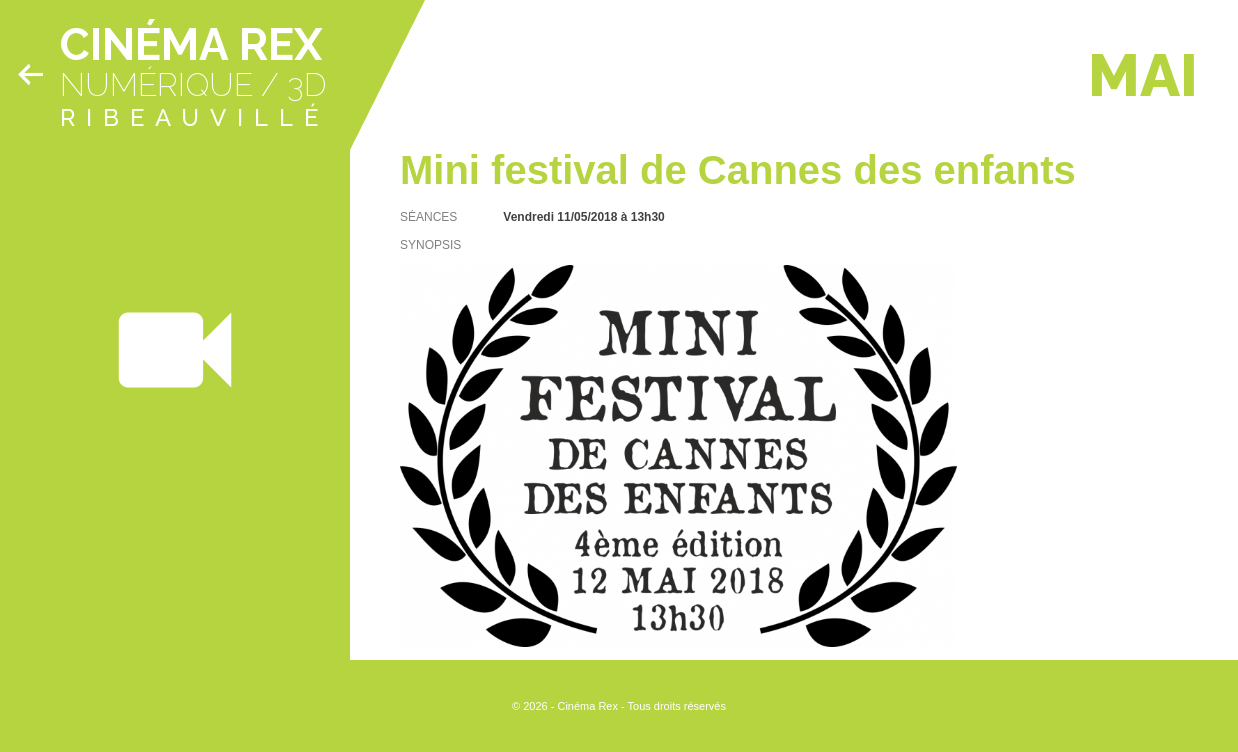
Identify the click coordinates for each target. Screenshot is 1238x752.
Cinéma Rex (191, 44)
